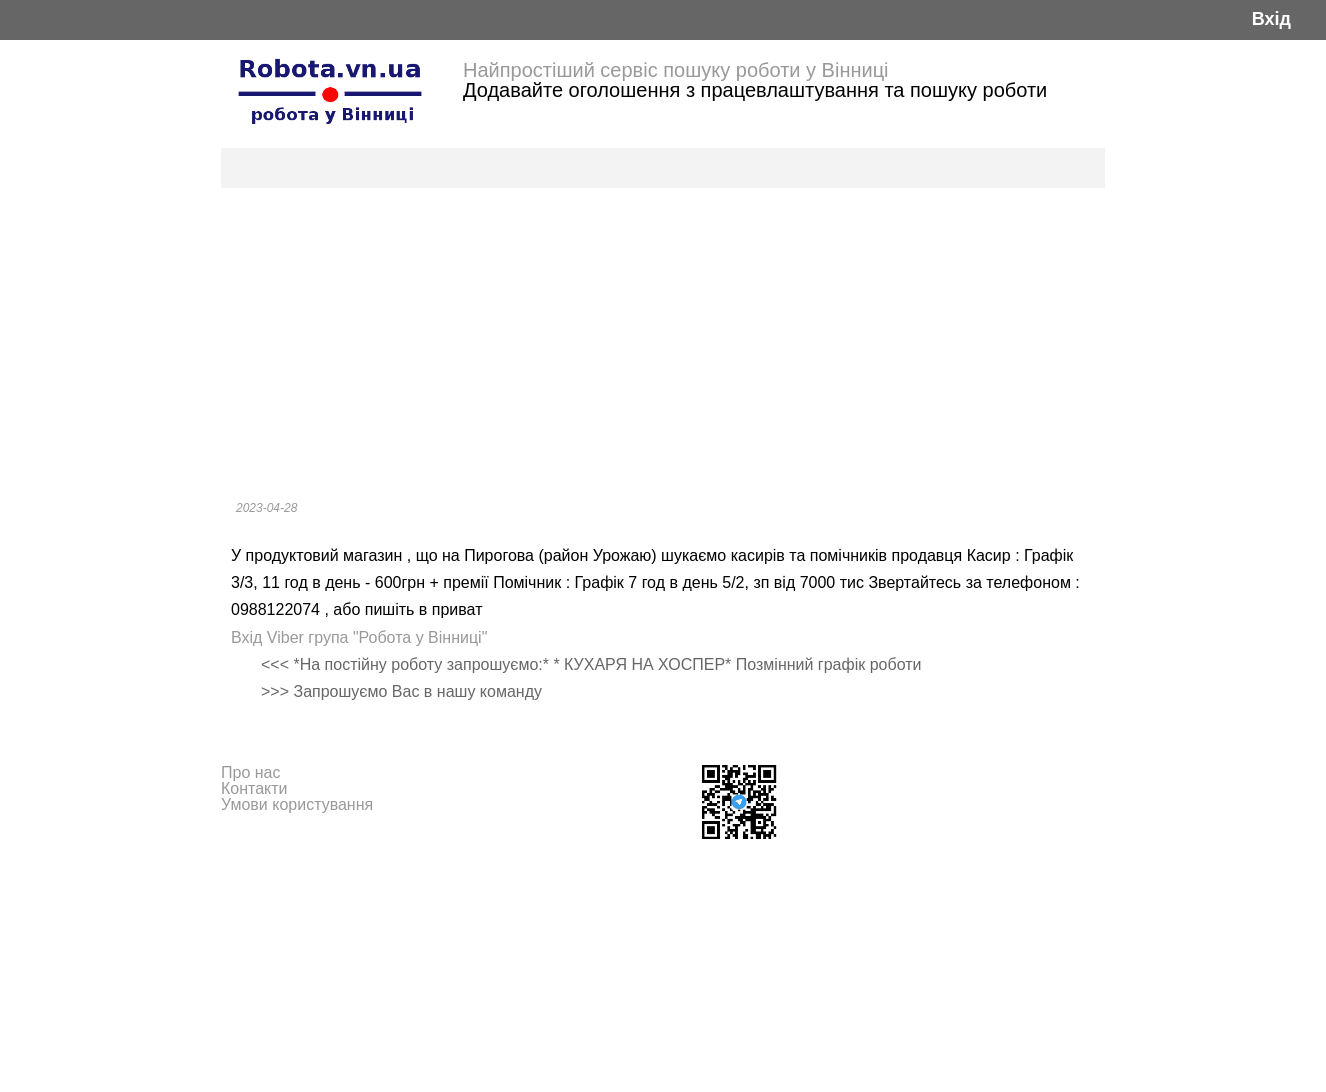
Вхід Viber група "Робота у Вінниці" (359, 637)
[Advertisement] (663, 338)
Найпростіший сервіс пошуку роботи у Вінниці (676, 70)
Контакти (254, 788)
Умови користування (297, 804)
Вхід (1271, 19)
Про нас (250, 772)
